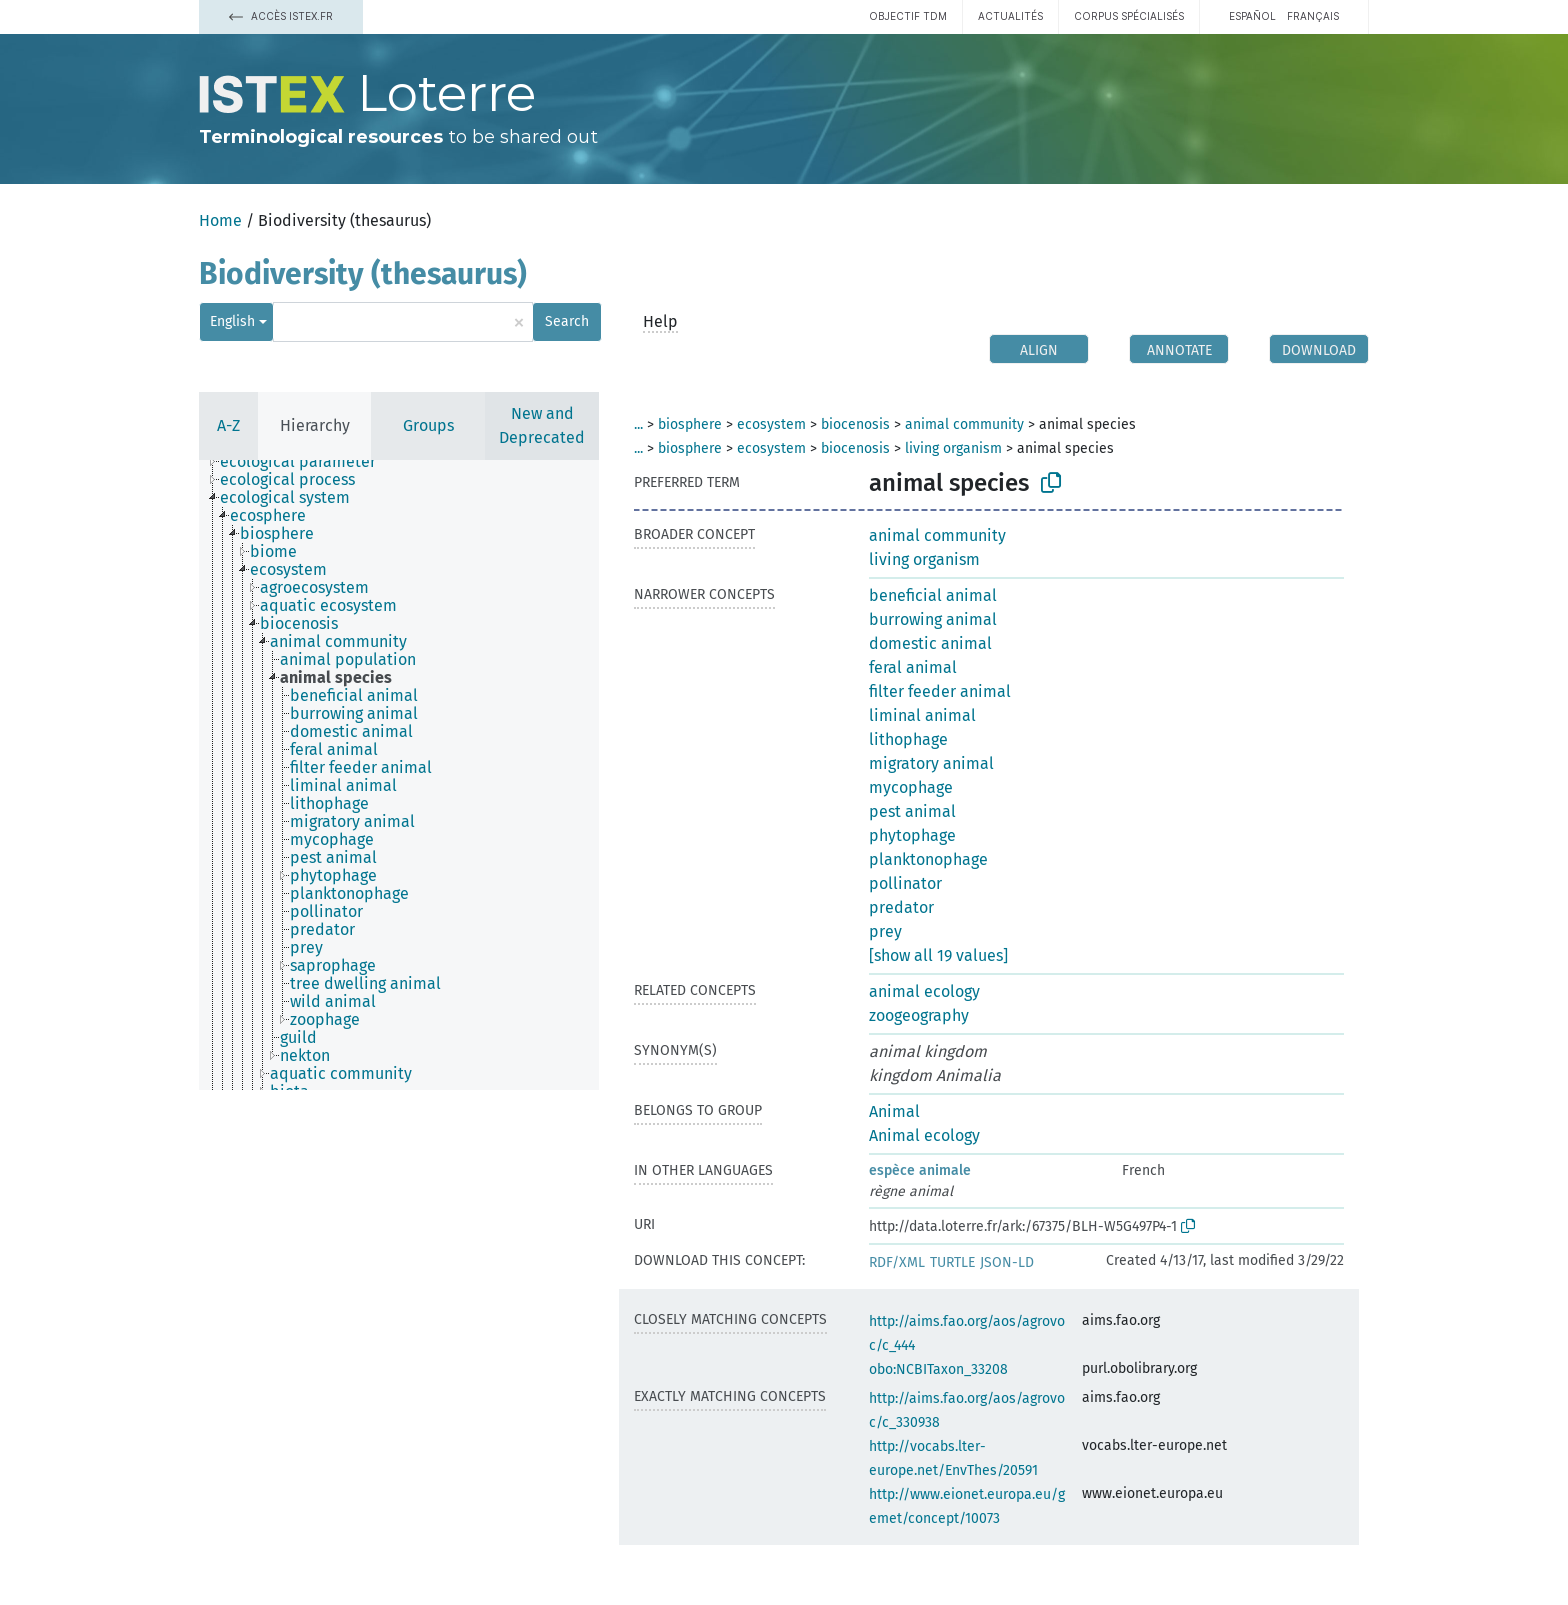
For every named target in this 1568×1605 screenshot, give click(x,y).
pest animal (912, 811)
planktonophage (928, 859)
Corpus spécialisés (1129, 16)
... (638, 424)
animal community (964, 424)
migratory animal (931, 763)
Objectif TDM (908, 16)
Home (220, 220)
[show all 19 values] (938, 955)
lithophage (908, 739)
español (1252, 16)
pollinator (905, 883)
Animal (894, 1111)
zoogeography (919, 1015)
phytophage (912, 835)
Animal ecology (924, 1135)
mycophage (911, 787)
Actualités (1010, 16)
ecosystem (771, 424)
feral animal (913, 667)
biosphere (690, 424)
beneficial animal (933, 595)
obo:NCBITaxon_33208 (938, 1369)
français (1313, 16)
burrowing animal (933, 619)
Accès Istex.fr (281, 16)
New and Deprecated (542, 425)
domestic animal (930, 643)
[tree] (399, 775)
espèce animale (920, 1170)
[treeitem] (306, 462)
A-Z (228, 425)
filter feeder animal (940, 691)
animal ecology (924, 991)
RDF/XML (897, 1262)
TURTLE (952, 1262)
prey (885, 931)
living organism (953, 448)
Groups (428, 425)
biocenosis (855, 424)
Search (567, 321)
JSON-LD (1007, 1262)
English (232, 321)
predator (901, 907)
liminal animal (922, 715)
